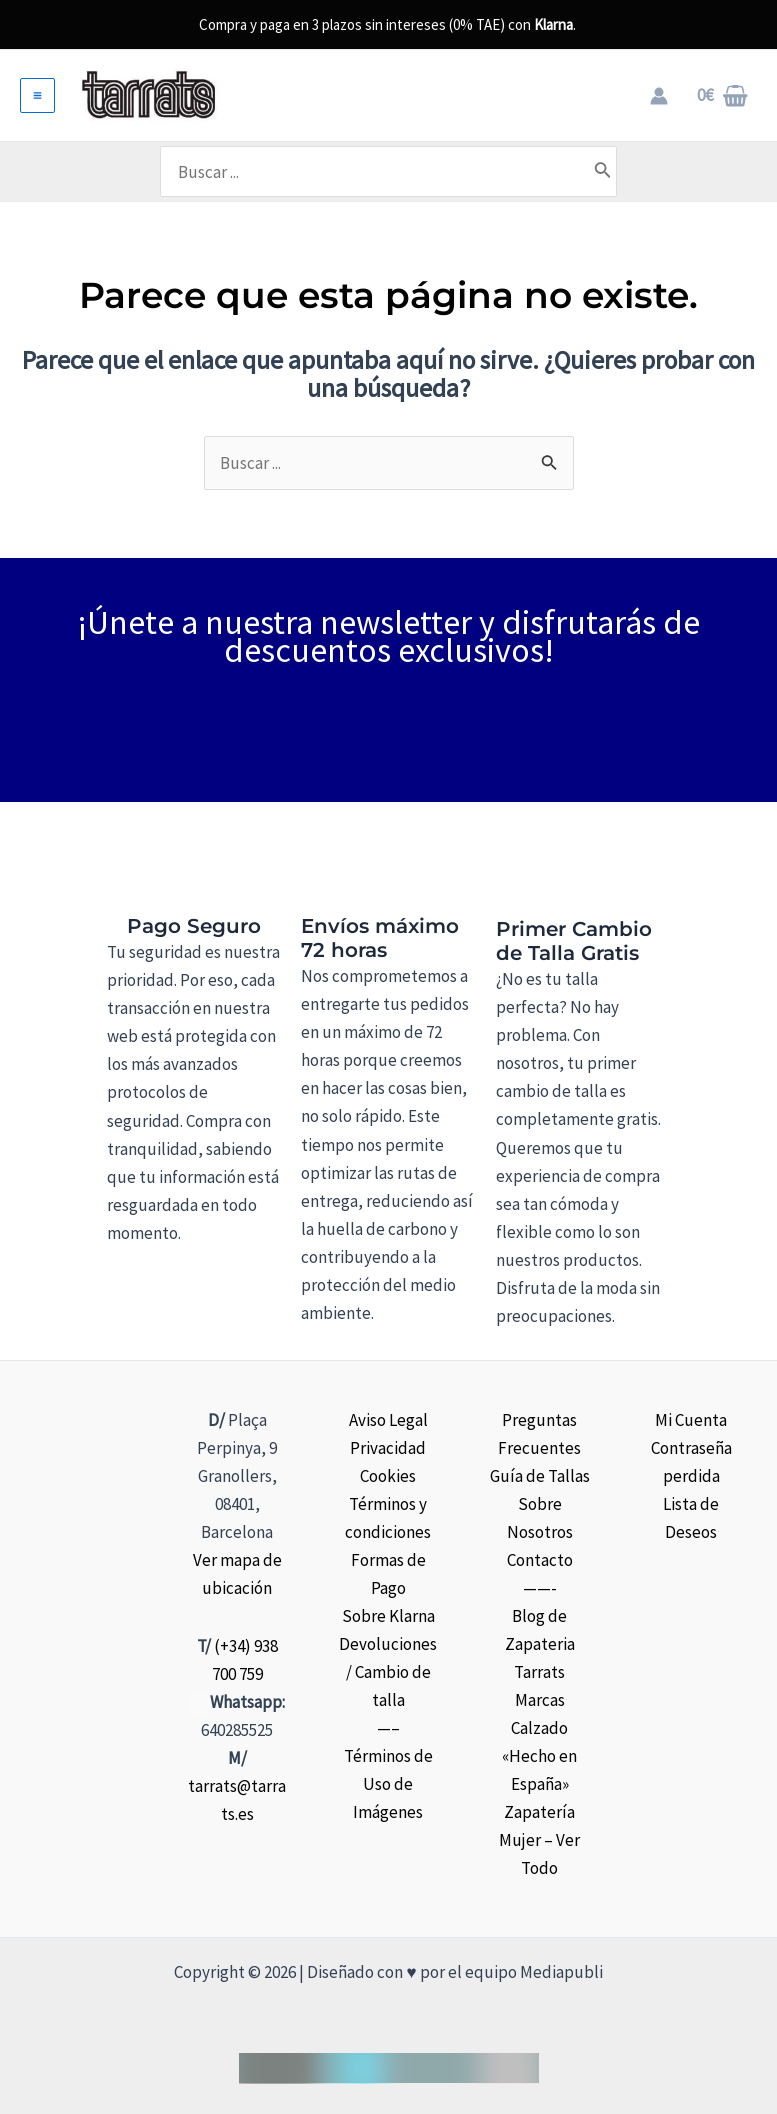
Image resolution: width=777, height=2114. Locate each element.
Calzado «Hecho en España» (539, 1756)
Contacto (540, 1560)
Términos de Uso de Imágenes (388, 1784)
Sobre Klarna (388, 1616)
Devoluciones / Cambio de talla (388, 1672)
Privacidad (388, 1448)
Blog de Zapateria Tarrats (540, 1644)
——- (540, 1588)
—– (388, 1728)
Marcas (540, 1700)
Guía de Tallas (540, 1476)
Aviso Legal (388, 1420)
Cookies (388, 1476)
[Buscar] (625, 171)
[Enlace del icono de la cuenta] (659, 96)
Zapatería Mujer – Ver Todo (539, 1840)
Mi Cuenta (691, 1420)
